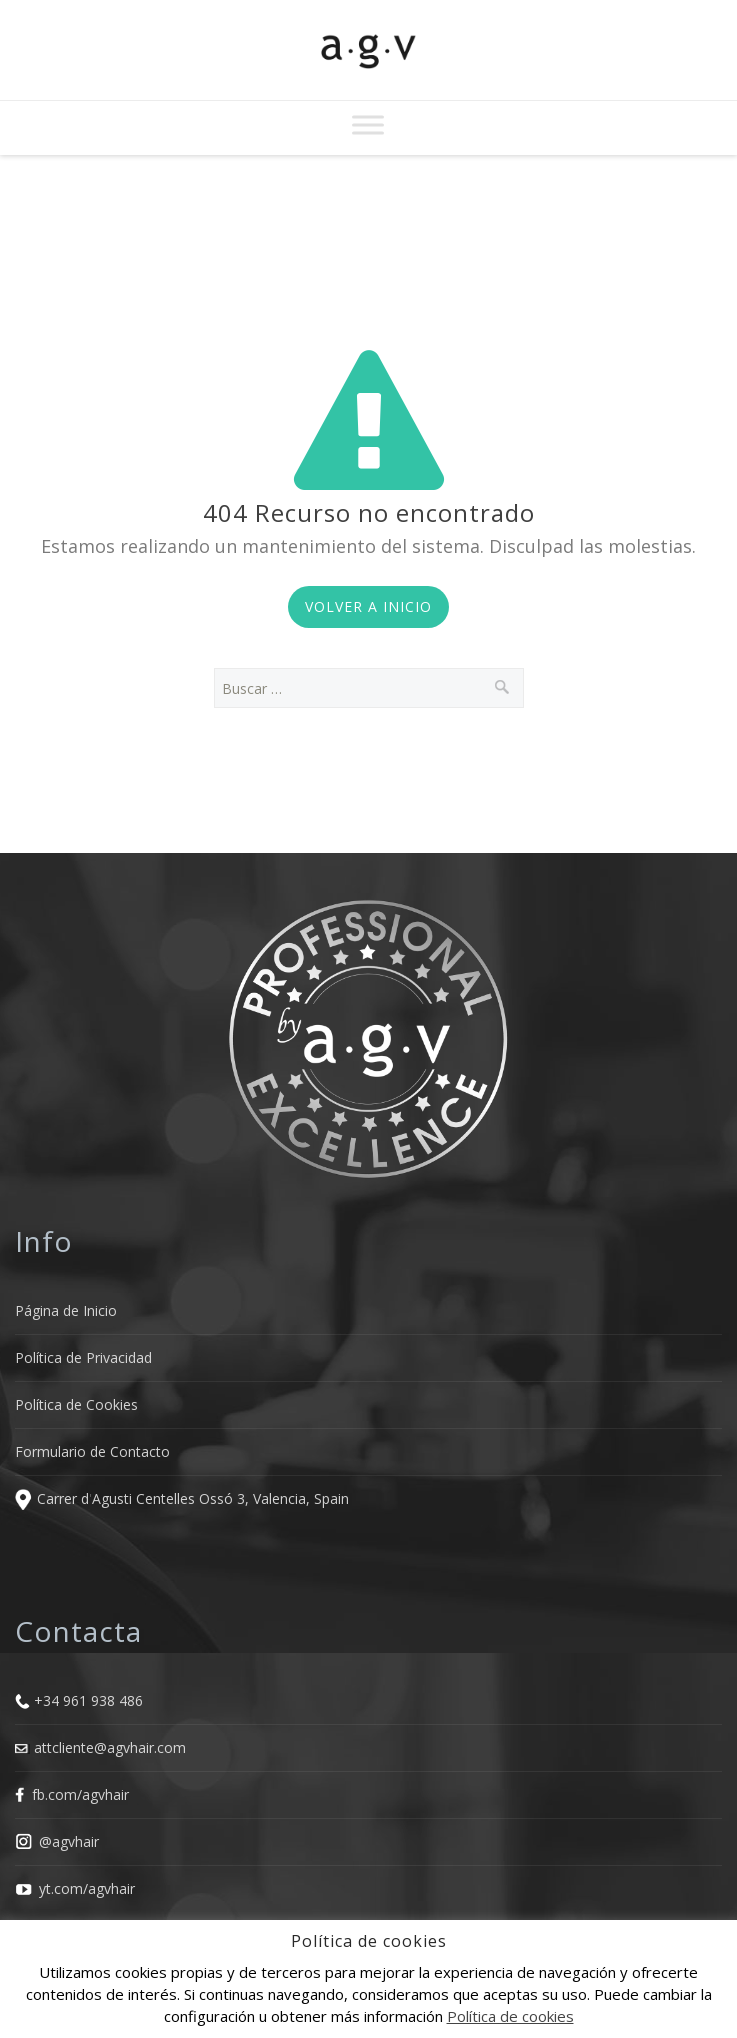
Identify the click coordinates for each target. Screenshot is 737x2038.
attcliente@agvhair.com (110, 1747)
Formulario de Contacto (92, 1451)
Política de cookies (510, 2016)
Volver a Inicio (368, 606)
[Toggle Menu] (368, 124)
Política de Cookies (76, 1404)
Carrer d (63, 1499)
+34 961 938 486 (88, 1700)
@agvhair (69, 1841)
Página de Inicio (66, 1310)
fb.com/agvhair (80, 1794)
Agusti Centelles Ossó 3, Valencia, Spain (220, 1499)
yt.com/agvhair (87, 1888)
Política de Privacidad (83, 1357)
